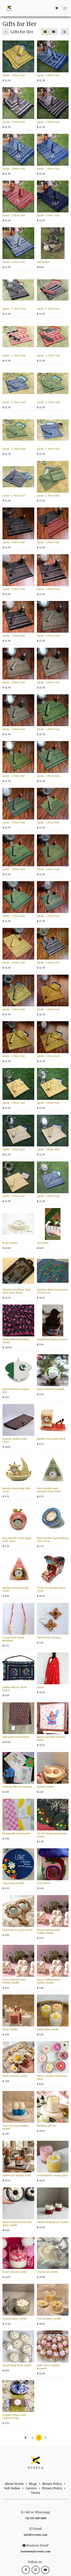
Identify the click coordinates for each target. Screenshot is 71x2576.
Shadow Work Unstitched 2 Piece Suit (52, 1291)
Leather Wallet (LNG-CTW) (15, 1440)
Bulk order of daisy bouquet (48, 2367)
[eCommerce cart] (56, 8)
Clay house (43, 1883)
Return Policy (52, 2453)
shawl (40, 1687)
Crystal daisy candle (49, 2318)
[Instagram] (36, 2539)
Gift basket (43, 262)
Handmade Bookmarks (16, 1833)
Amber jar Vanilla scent (16, 2175)
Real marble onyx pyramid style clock (48, 1490)
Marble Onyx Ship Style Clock (16, 1490)
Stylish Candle (45, 1786)
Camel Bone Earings (49, 1637)
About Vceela (14, 2453)
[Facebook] (26, 2539)
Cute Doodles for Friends (17, 1786)
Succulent (43, 1242)
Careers (31, 2458)
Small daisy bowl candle (17, 2365)
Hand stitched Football (50, 1389)
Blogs (33, 2453)
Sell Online (12, 2458)
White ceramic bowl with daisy (52, 2077)
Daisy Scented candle (15, 2076)
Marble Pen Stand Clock (51, 1438)
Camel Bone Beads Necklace (13, 1639)
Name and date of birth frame (51, 1738)
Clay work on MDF (13, 1883)
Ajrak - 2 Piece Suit (13, 75)
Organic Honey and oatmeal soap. (14, 2416)
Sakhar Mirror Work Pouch (14, 1689)
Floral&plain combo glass (52, 2175)
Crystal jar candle (47, 2271)
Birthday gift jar (46, 2125)
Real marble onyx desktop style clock (52, 1539)
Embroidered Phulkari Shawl (15, 1341)
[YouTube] (45, 2539)
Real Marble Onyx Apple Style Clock (17, 1539)
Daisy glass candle (48, 2029)
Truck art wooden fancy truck (51, 1589)
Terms (35, 2462)
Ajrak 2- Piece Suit (14, 308)
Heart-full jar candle (14, 2271)
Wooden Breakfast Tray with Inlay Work (16, 1291)
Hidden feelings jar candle (52, 2222)
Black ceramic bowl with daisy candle (17, 2223)
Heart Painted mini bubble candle (48, 1931)
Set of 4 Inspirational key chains (52, 1835)
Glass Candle (10, 2029)
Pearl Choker (10, 1242)
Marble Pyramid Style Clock (15, 1589)
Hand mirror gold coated (17, 1929)
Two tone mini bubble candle (15, 2127)
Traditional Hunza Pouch (52, 1339)
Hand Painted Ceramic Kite (15, 1390)
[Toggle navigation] (65, 8)
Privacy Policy (52, 2458)
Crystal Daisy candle (14, 2318)
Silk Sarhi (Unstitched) (15, 1737)
